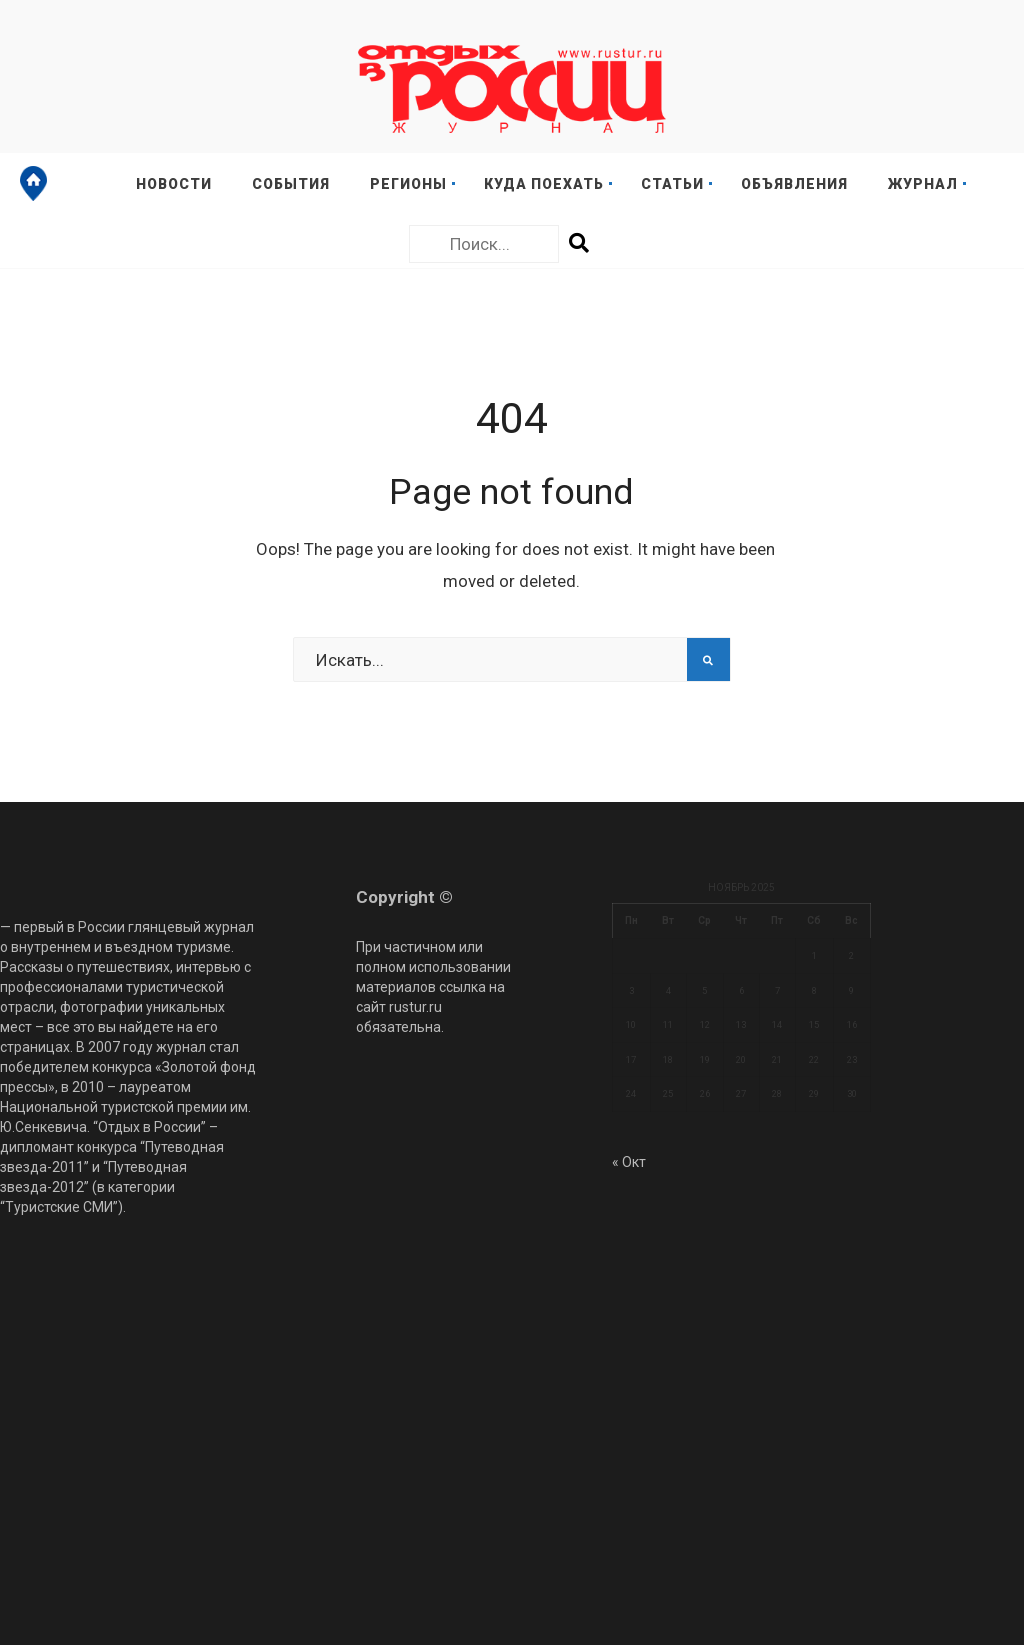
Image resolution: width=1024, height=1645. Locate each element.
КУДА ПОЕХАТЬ (544, 184)
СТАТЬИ (672, 184)
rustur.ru (415, 1007)
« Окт (629, 1162)
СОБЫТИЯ (291, 184)
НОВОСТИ (174, 184)
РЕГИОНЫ (408, 184)
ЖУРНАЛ (923, 184)
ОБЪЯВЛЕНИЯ (794, 184)
